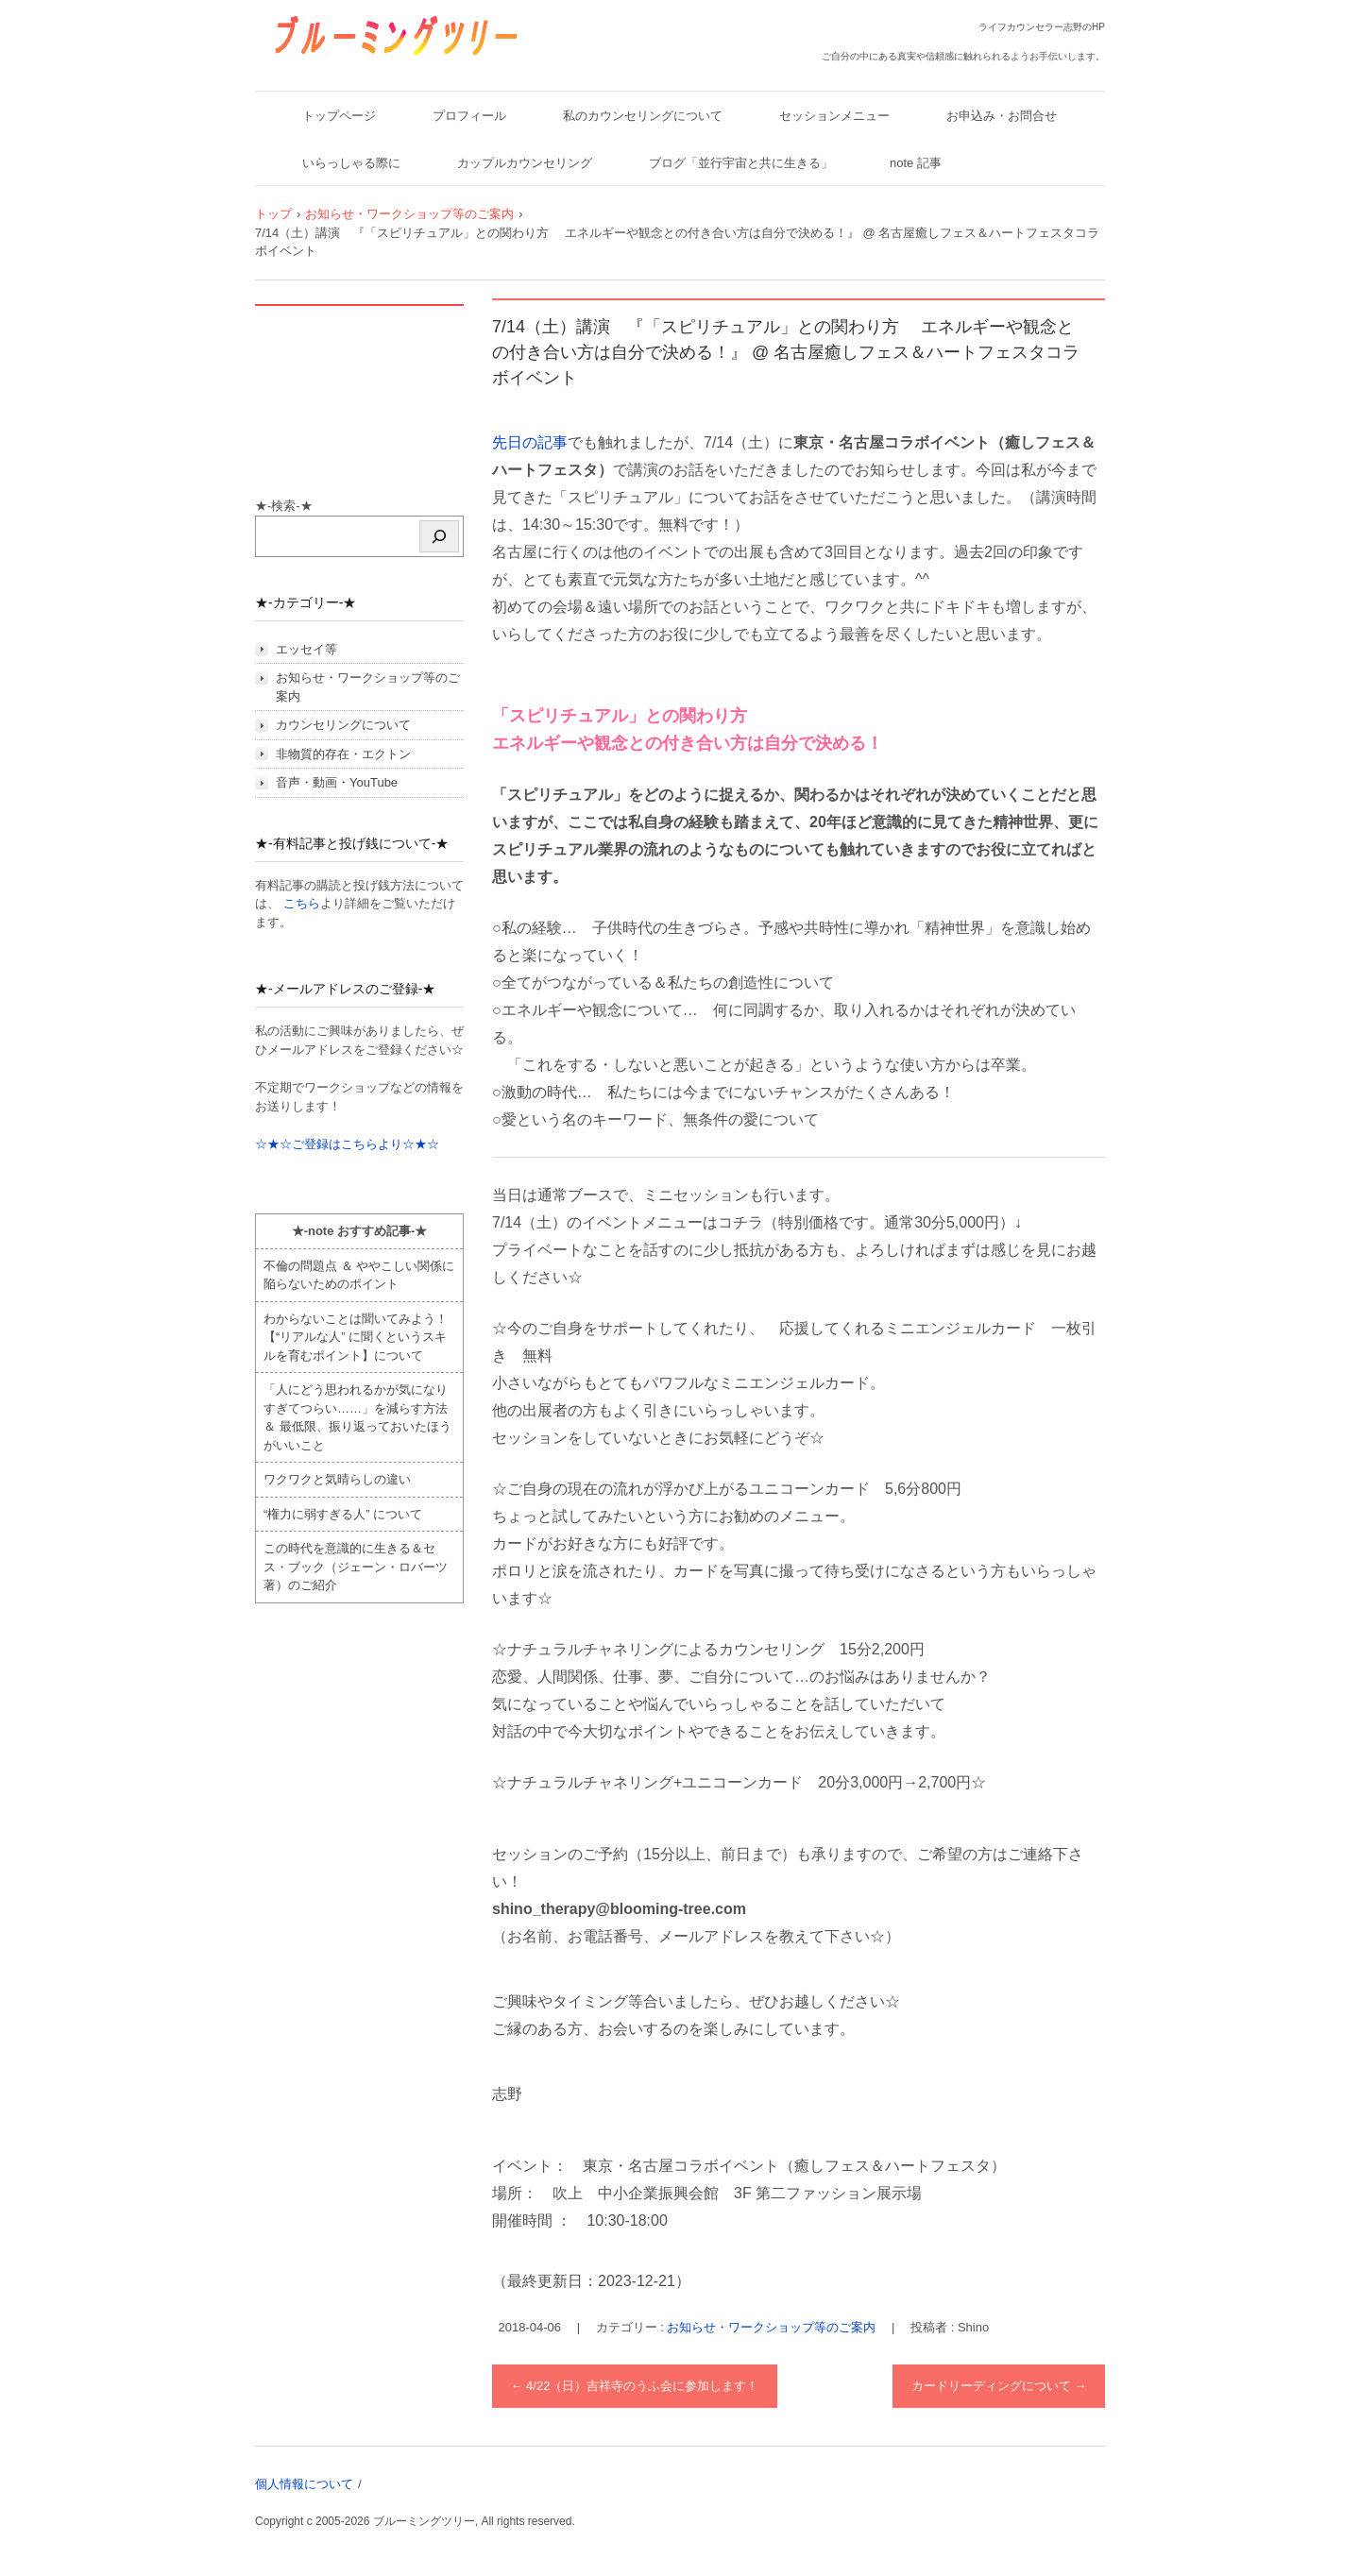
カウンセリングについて (343, 725)
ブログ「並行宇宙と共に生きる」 (741, 163)
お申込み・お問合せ (1001, 116)
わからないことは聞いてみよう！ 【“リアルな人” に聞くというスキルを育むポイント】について (356, 1337)
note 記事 (916, 163)
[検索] (439, 536)
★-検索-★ (284, 506)
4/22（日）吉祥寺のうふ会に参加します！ (635, 2386)
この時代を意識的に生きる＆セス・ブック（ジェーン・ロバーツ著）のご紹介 (356, 1566)
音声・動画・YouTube (337, 782)
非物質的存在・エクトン (343, 754)
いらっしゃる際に (351, 163)
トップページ (339, 116)
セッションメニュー (834, 116)
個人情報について (304, 2484)
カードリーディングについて (999, 2386)
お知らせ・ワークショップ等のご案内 (771, 2327)
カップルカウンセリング (524, 163)
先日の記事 (530, 442)
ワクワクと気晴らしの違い (337, 1479)
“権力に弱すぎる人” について (343, 1514)
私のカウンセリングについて (642, 116)
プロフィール (469, 116)
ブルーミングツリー (336, 68)
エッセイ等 (306, 649)
